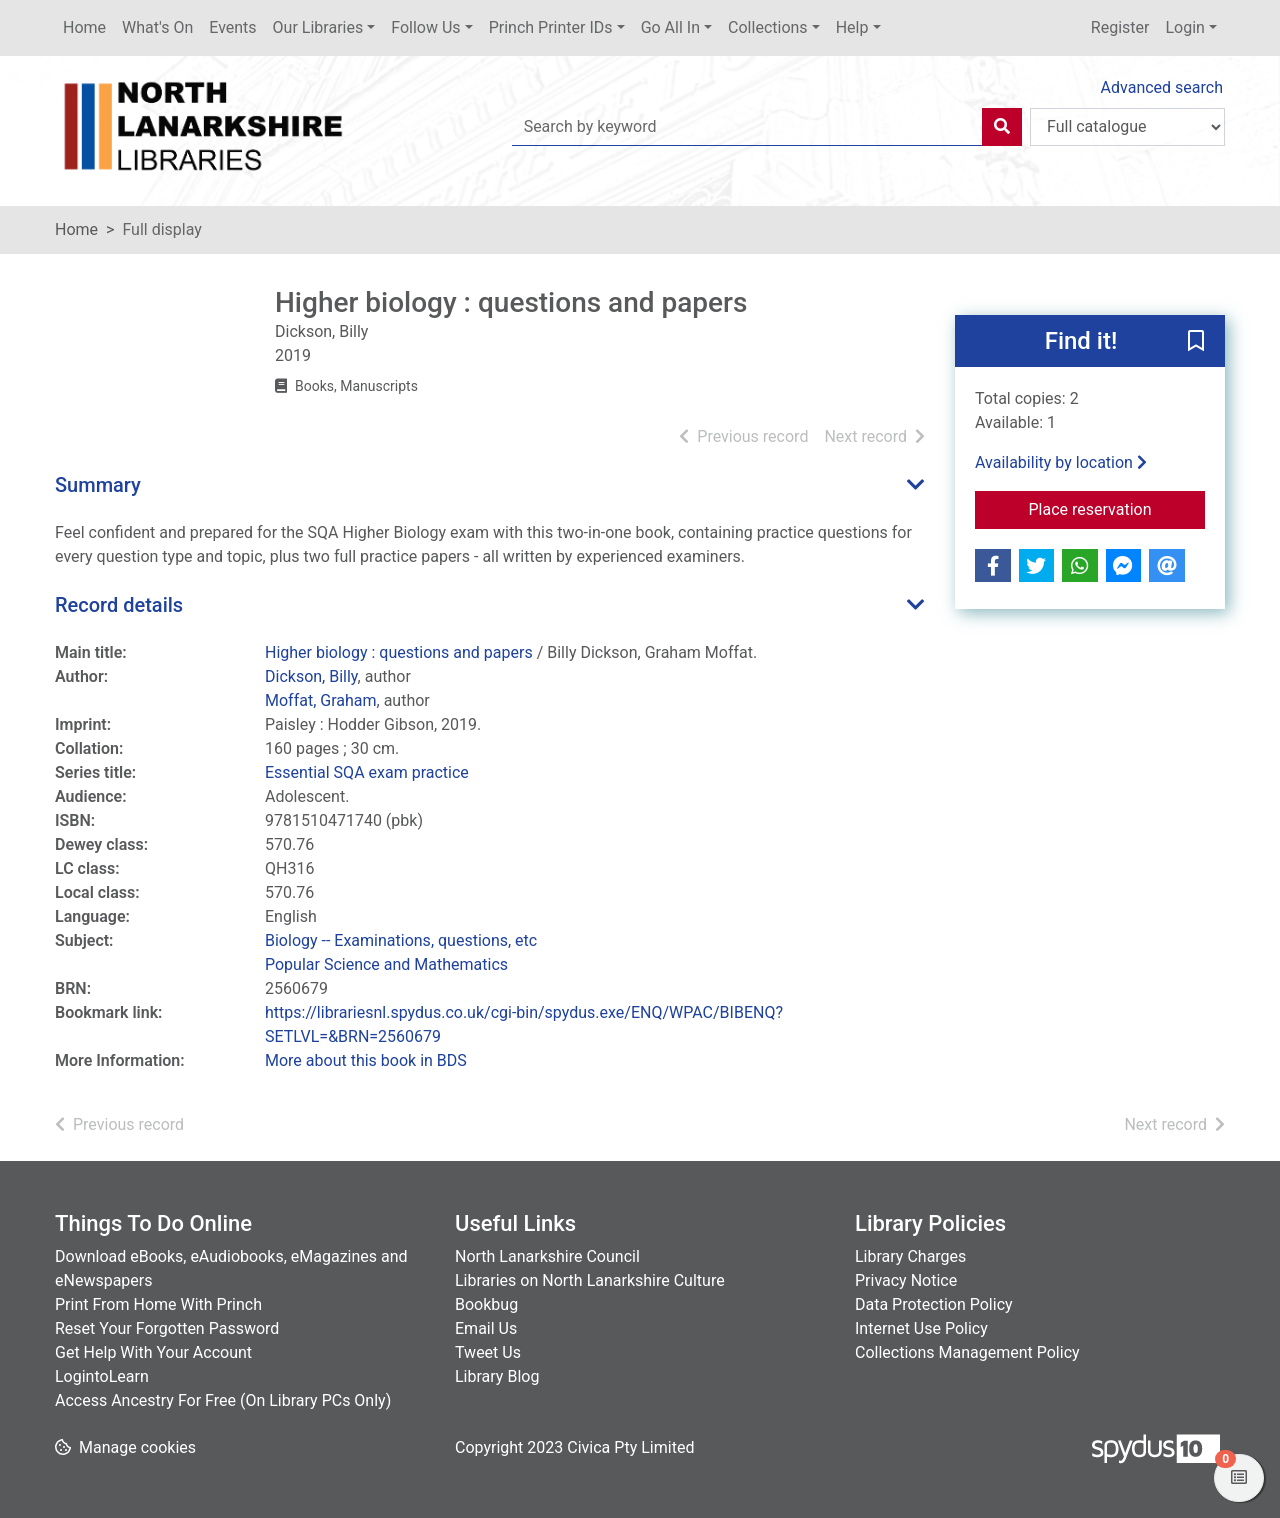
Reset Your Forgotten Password (167, 1328)
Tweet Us (488, 1352)
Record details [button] (119, 605)
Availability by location (1061, 462)
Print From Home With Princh (158, 1304)
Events (232, 27)
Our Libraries (318, 27)
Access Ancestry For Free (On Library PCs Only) (223, 1400)
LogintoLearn (102, 1376)
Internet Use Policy (921, 1328)
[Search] (1002, 127)
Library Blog (497, 1376)
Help (852, 27)
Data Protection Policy (934, 1304)
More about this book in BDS (366, 1060)
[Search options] (1127, 127)
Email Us (486, 1328)
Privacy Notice (906, 1280)
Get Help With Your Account (153, 1352)
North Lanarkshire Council (547, 1256)
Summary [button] (98, 485)
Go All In (670, 27)
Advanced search (1162, 87)
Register (1120, 27)
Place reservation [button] (1117, 508)
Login (1184, 27)
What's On (157, 27)
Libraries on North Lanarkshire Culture (590, 1280)
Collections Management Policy (967, 1352)
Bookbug (486, 1304)
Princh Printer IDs (551, 27)
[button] (1196, 342)
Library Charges (910, 1256)
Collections (768, 27)
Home (84, 27)
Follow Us (425, 27)
